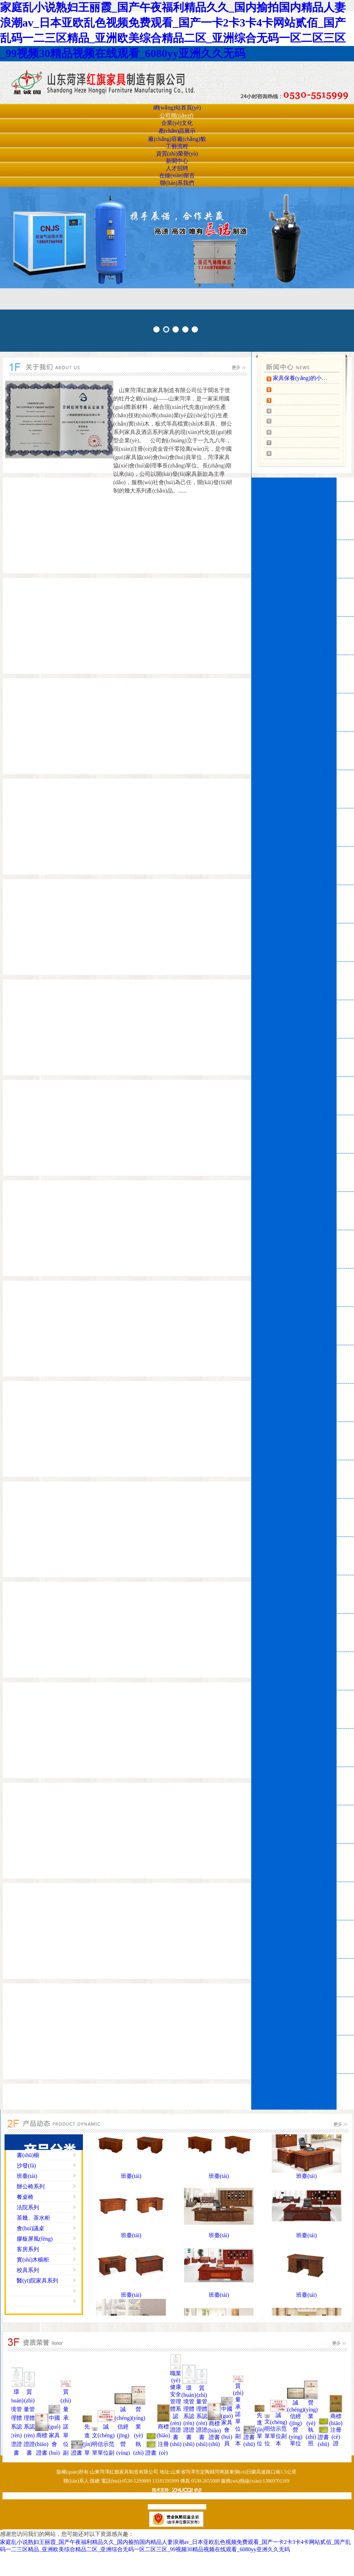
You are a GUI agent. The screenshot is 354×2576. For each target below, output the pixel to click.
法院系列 (28, 2207)
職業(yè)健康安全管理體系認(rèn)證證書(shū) (176, 2408)
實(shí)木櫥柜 (33, 2260)
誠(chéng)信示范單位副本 (106, 2444)
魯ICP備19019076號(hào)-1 (176, 2506)
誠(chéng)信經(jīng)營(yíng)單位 (123, 2435)
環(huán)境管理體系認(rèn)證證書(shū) (16, 2426)
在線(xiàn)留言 (177, 175)
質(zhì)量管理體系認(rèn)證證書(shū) (29, 2426)
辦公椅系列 (31, 2186)
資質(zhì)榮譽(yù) (177, 154)
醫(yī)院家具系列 (37, 2281)
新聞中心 (177, 161)
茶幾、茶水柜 (33, 2218)
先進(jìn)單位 (87, 2444)
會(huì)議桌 (30, 2228)
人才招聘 (177, 168)
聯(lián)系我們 (177, 183)
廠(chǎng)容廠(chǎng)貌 (177, 139)
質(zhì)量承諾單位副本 (65, 2426)
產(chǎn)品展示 (177, 131)
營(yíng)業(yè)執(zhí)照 (138, 2435)
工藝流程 (177, 146)
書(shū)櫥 (28, 2155)
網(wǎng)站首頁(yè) (177, 107)
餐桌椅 (25, 2197)
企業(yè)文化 (177, 123)
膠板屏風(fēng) (35, 2239)
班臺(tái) (27, 2176)
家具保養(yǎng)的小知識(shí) (308, 378)
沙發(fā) (26, 2166)
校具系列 (28, 2270)
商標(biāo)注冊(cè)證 (163, 2444)
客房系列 (28, 2249)
